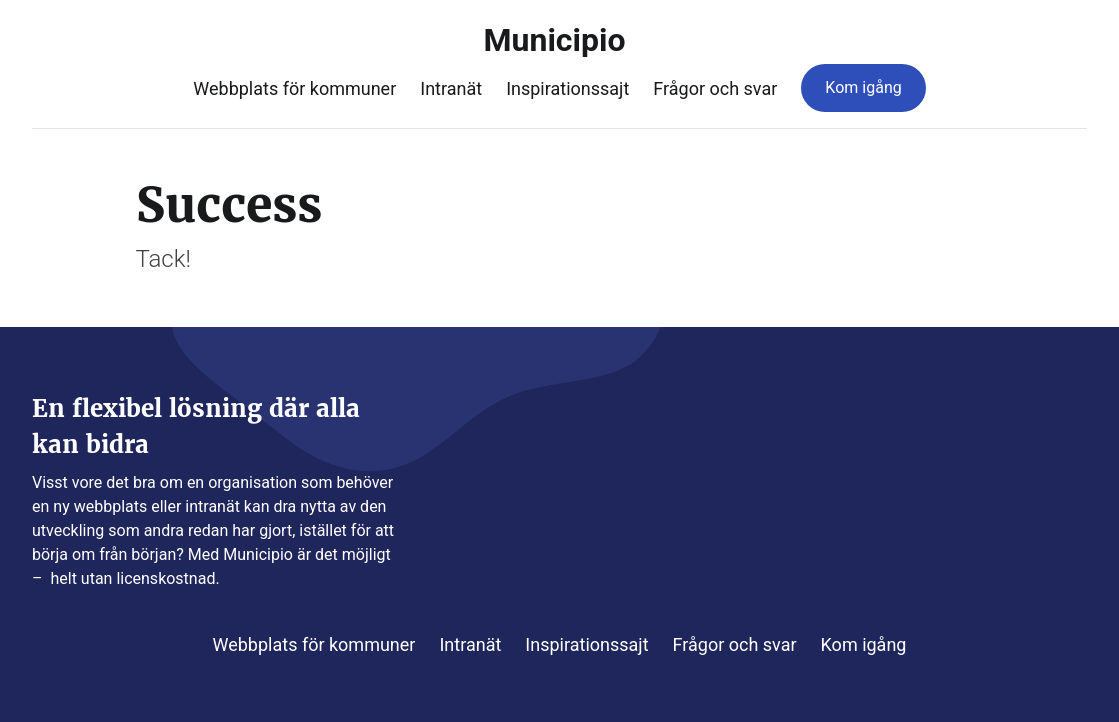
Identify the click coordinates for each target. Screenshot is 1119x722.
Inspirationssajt (567, 88)
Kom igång (863, 87)
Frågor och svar (715, 88)
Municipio (560, 40)
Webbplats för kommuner (294, 88)
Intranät (451, 88)
